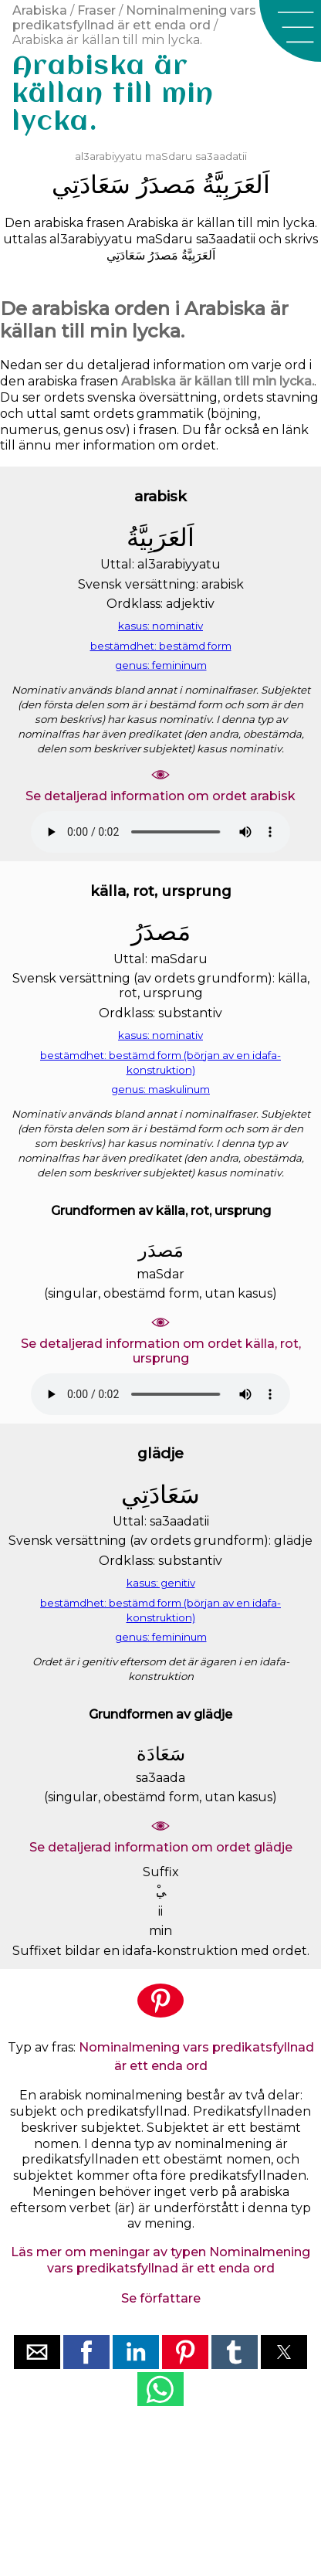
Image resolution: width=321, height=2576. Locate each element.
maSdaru (168, 156)
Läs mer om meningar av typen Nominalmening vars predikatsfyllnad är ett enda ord (160, 2260)
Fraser (96, 10)
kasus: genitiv (161, 1582)
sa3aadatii (221, 156)
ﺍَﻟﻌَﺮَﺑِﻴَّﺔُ (236, 184)
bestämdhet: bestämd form (160, 646)
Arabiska (39, 10)
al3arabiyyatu (108, 156)
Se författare (161, 2298)
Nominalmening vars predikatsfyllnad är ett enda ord (134, 17)
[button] (290, 31)
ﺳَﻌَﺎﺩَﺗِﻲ (91, 184)
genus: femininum (161, 665)
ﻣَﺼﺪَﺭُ (166, 184)
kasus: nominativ (160, 625)
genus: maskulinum (160, 1089)
